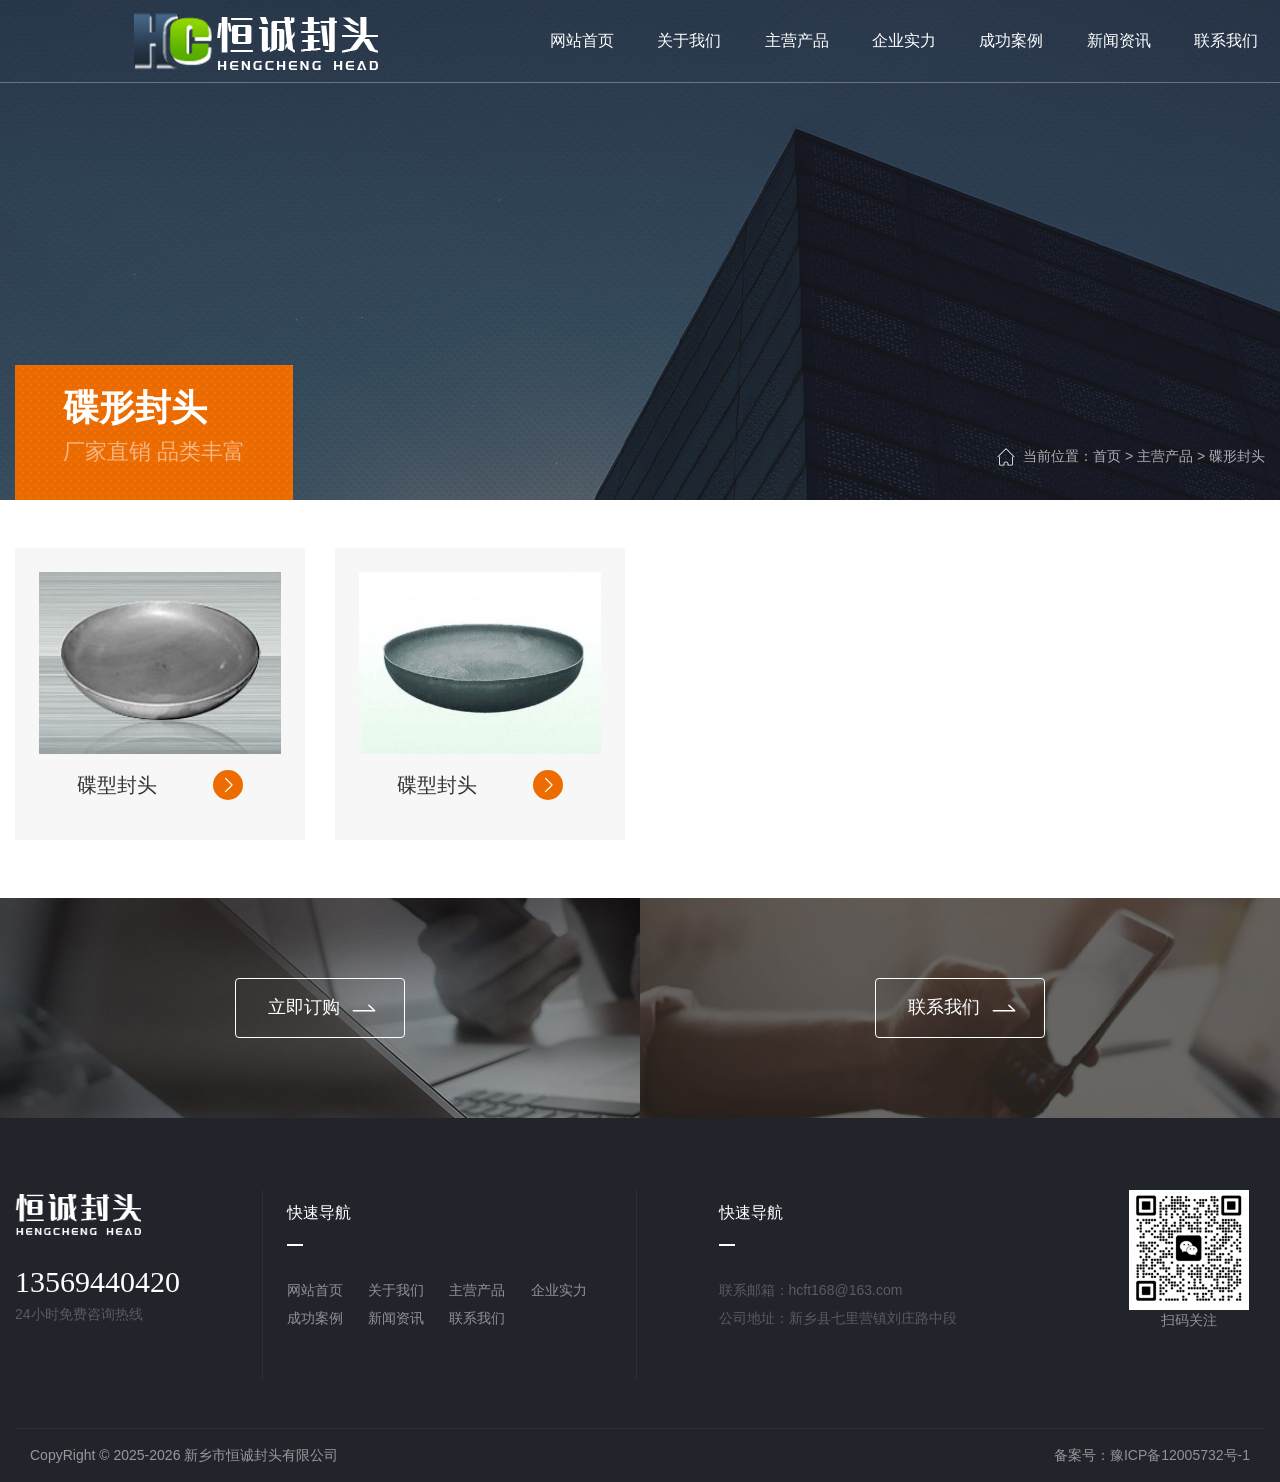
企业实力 (559, 1290)
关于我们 (396, 1290)
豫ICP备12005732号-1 (1180, 1455)
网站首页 (315, 1290)
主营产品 (1165, 456)
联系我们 (477, 1318)
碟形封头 (1237, 456)
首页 (1107, 456)
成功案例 (315, 1318)
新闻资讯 (396, 1318)
